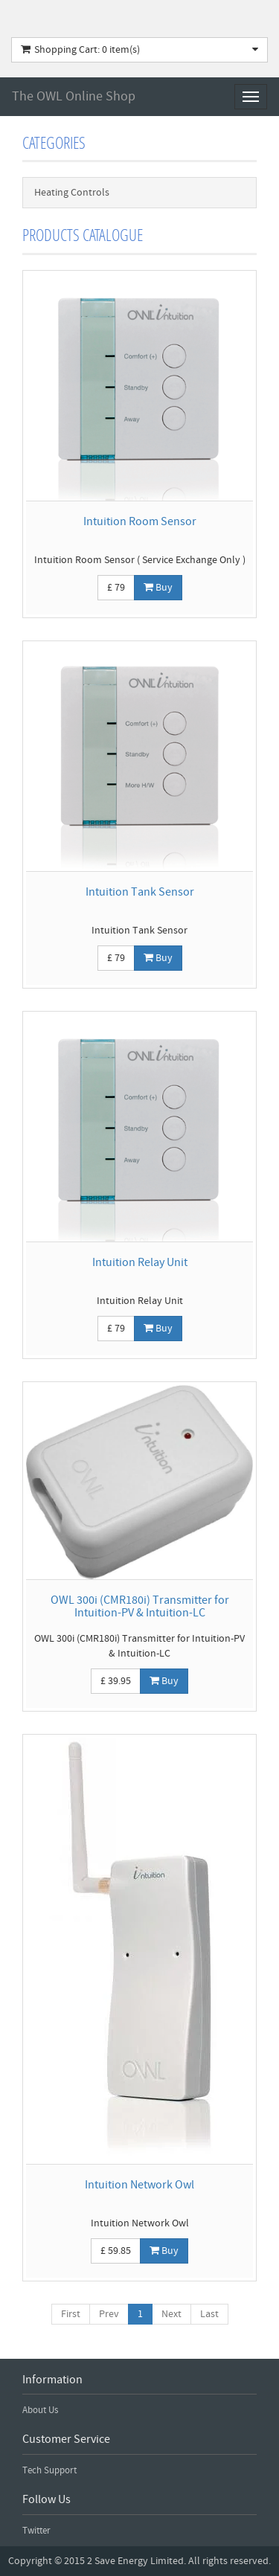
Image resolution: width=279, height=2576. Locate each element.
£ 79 (116, 587)
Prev (109, 2314)
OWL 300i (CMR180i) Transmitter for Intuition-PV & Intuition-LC (140, 1607)
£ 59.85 (115, 2251)
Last (209, 2314)
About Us (40, 2410)
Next (171, 2314)
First (70, 2314)
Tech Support (49, 2470)
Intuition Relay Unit (139, 1262)
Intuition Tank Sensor (140, 891)
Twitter (36, 2531)
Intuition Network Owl (139, 2184)
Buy (158, 587)
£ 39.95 (115, 1681)
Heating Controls (71, 192)
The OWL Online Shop (73, 96)
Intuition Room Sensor (139, 521)
